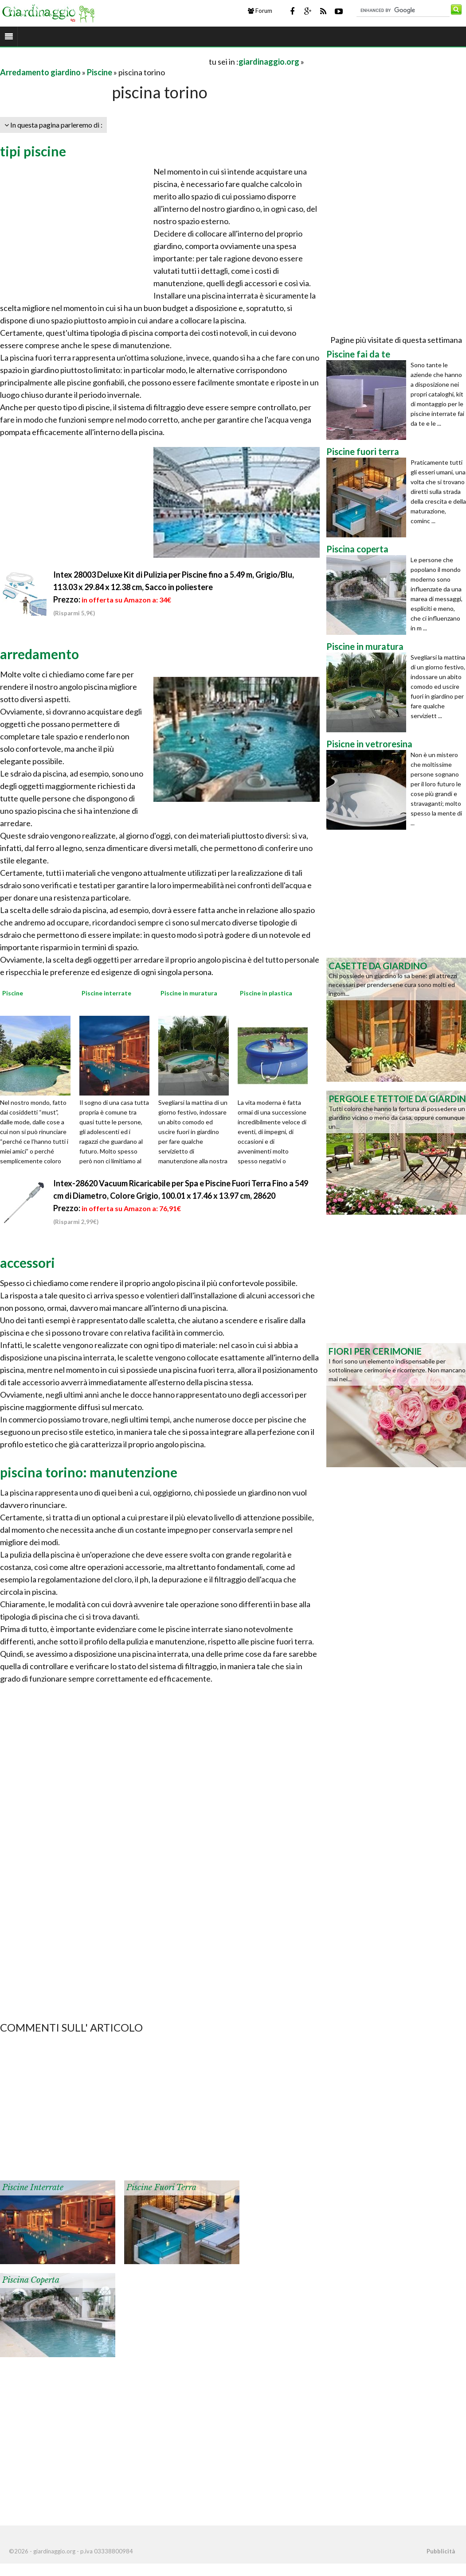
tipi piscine (33, 151)
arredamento (39, 654)
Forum (260, 10)
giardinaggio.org (269, 61)
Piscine (99, 72)
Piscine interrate (32, 2187)
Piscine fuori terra (161, 2187)
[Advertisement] (104, 61)
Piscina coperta (30, 2280)
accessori (27, 1263)
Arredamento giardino (40, 72)
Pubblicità (441, 2551)
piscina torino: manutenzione (88, 1472)
